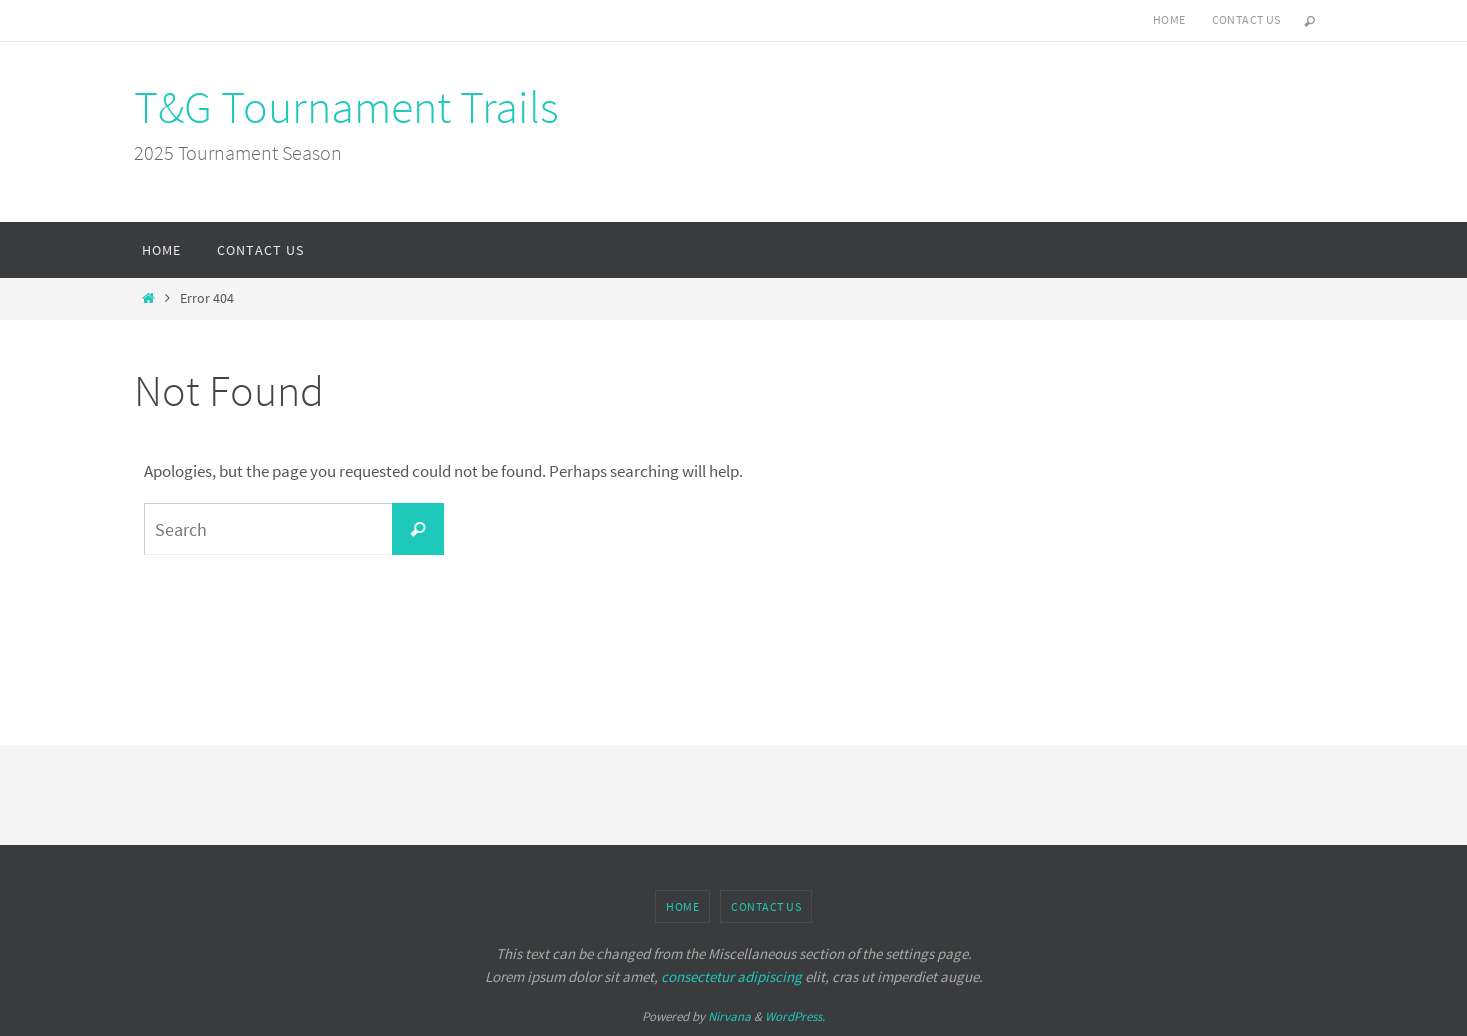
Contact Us (1246, 19)
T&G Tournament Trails (346, 107)
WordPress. (795, 1016)
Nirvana (729, 1016)
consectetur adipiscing (731, 976)
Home (1169, 19)
